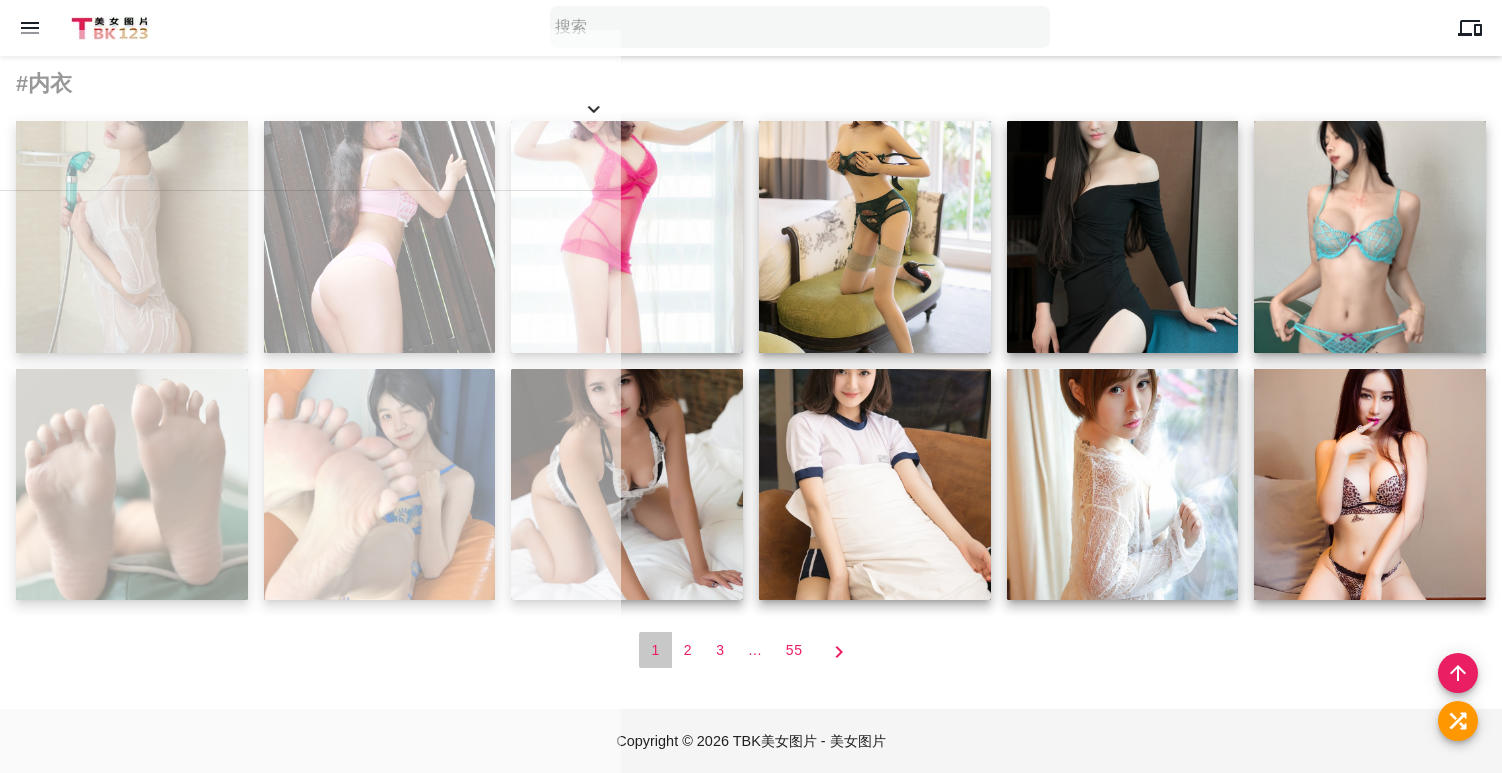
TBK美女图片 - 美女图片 (811, 741)
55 (794, 651)
